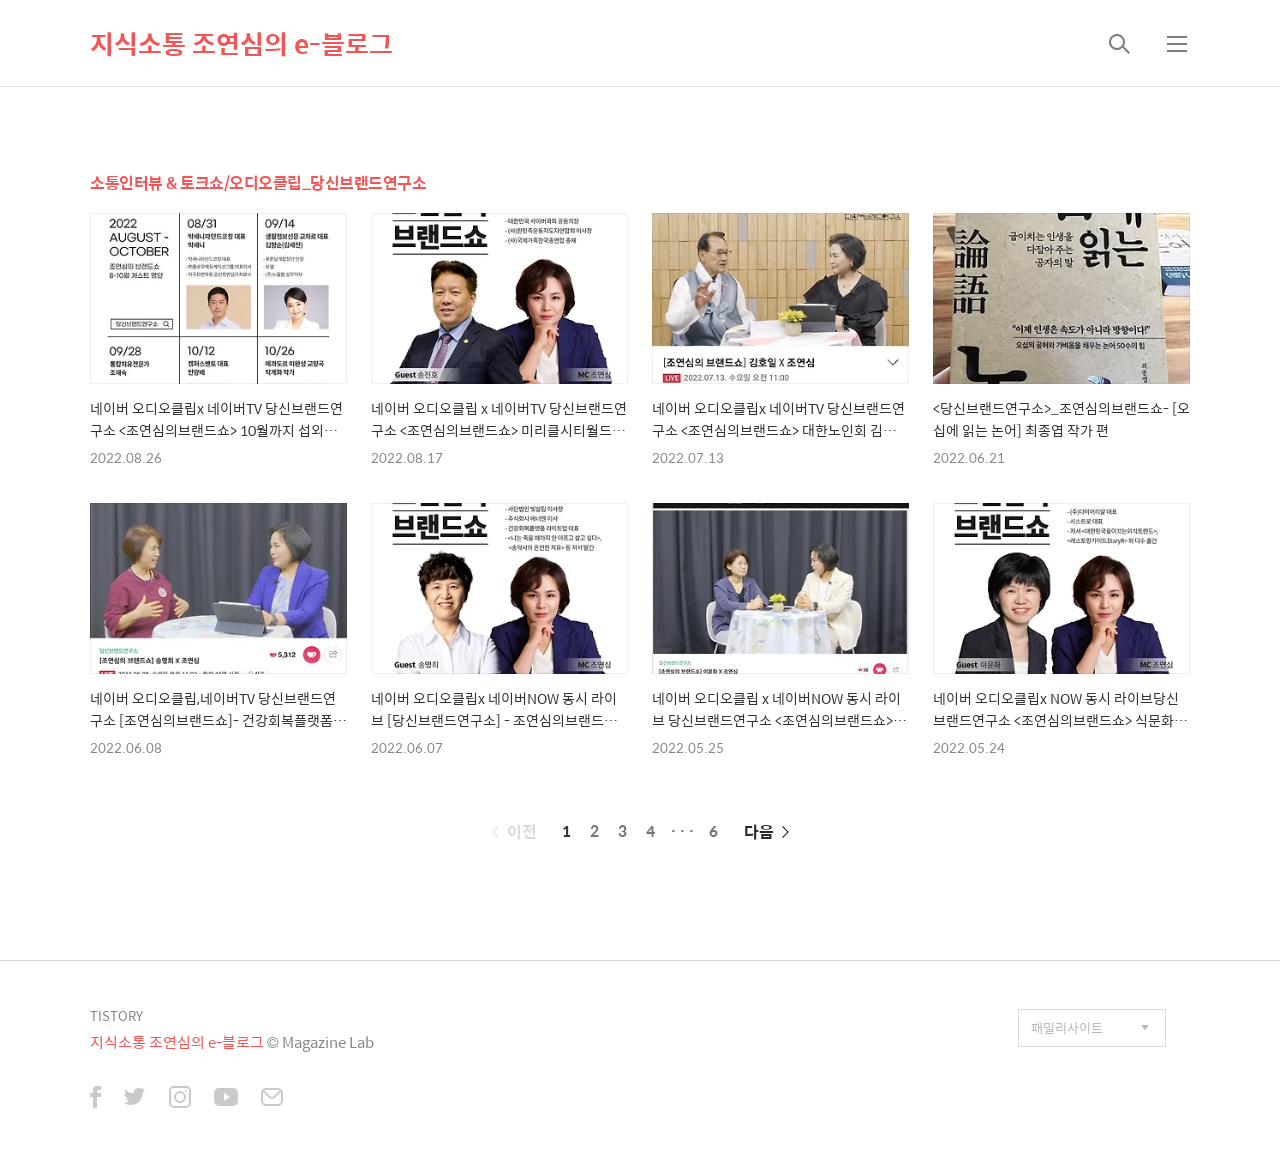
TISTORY (116, 1015)
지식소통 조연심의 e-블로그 (241, 43)
